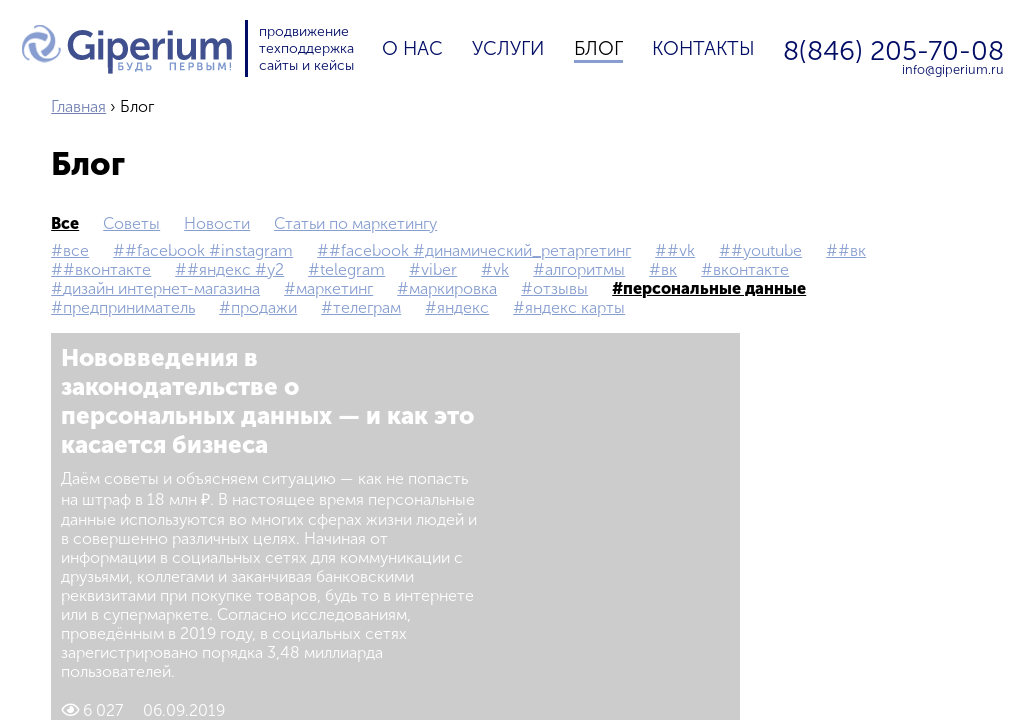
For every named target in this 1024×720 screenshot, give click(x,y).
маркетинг (334, 288)
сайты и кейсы (306, 65)
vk (501, 269)
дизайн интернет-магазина (161, 288)
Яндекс (463, 307)
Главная (78, 106)
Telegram (352, 269)
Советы (131, 223)
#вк (852, 250)
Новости (217, 223)
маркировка (453, 288)
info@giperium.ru (953, 70)
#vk (681, 250)
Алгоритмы (585, 269)
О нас (412, 48)
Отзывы (560, 288)
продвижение (304, 31)
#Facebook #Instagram (209, 250)
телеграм (367, 307)
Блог (598, 48)
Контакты (703, 48)
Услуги (508, 48)
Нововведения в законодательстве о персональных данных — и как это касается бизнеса (267, 401)
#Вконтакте (107, 269)
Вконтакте (751, 269)
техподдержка (306, 48)
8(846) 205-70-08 (893, 50)
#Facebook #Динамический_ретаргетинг (480, 250)
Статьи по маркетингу (355, 223)
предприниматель (129, 307)
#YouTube (766, 250)
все (65, 223)
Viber (439, 269)
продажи (264, 307)
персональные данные (714, 288)
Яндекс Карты (575, 307)
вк (669, 269)
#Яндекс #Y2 (235, 269)
